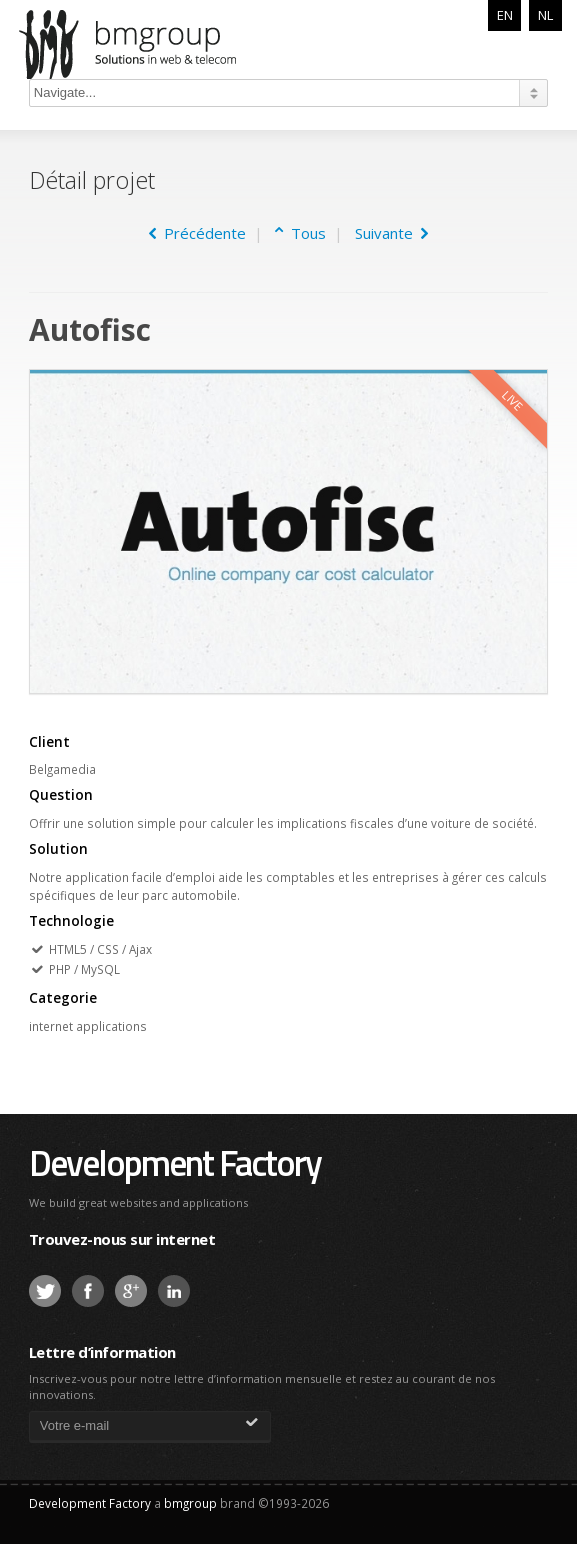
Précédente (197, 233)
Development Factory (175, 1162)
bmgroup (153, 44)
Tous (304, 233)
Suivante (391, 233)
